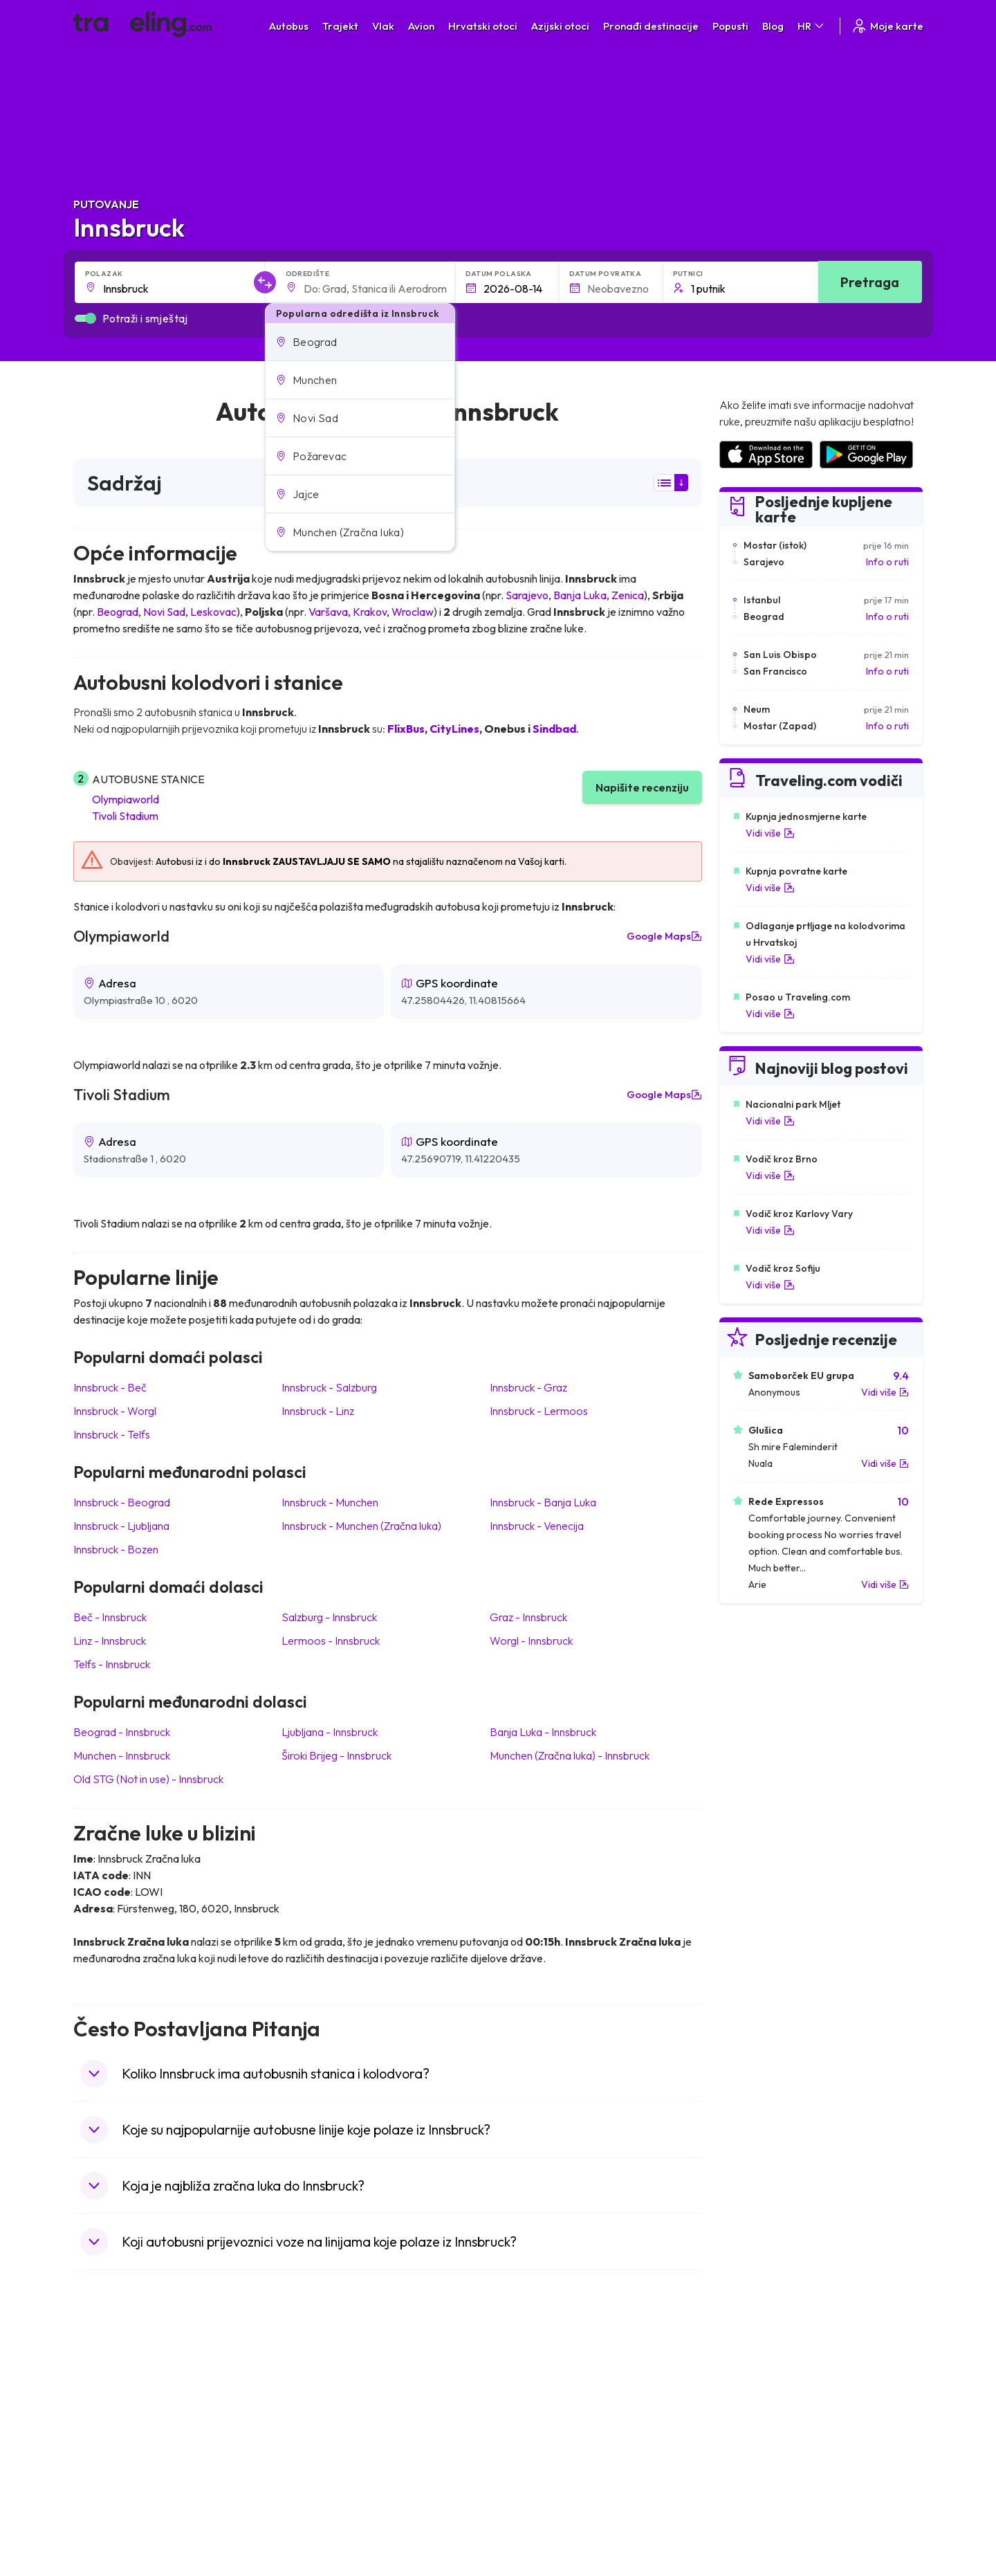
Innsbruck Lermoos (539, 1411)
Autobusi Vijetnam (332, 2444)
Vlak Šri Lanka (535, 2430)
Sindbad (554, 729)
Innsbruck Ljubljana (121, 1526)
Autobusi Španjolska (336, 2401)
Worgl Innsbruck (531, 1640)
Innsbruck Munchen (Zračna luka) (361, 1526)
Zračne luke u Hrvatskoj (768, 2386)
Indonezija (102, 2517)
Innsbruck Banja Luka (543, 1502)
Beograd (117, 612)
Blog (773, 26)
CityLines (454, 729)
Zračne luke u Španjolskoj (772, 2401)
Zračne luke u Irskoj (759, 2459)
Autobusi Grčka (326, 2488)
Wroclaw (412, 612)
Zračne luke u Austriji (762, 2473)
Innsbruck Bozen (115, 1549)
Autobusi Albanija (330, 2386)
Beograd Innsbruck (121, 1732)
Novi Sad (164, 612)
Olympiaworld (125, 799)
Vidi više (770, 833)
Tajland (95, 2502)
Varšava (328, 612)
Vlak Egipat (529, 2401)
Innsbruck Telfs (111, 1434)
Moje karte (887, 26)
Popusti (730, 26)
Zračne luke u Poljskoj (764, 2502)
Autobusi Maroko (330, 2415)
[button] (360, 341)
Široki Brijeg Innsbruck (336, 1755)
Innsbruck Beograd (121, 1502)
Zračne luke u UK (753, 2444)
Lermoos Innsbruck (331, 1640)
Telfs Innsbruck (111, 1664)
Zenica (627, 595)
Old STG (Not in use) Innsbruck (148, 1779)
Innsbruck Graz (528, 1387)
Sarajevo (527, 595)
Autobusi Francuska (335, 2502)
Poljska (95, 2488)
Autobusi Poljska (328, 2430)
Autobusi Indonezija (335, 2517)
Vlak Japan (529, 2386)
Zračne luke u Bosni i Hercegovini (789, 2517)
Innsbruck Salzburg (329, 1387)
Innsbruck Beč (110, 1387)
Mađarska (102, 2386)
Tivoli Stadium (125, 816)
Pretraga (869, 282)
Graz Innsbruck (528, 1617)
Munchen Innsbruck (121, 1755)
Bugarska (101, 2415)
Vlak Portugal (534, 2415)
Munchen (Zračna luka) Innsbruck (569, 1755)
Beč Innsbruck (110, 1617)
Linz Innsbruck (109, 1640)
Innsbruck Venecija (537, 1526)
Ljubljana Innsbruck (330, 1732)
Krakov (370, 612)
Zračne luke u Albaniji (763, 2488)
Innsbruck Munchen (330, 1502)
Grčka (93, 2430)
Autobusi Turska (327, 2473)
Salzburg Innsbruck (329, 1617)
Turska (95, 2473)
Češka (93, 2459)
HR (811, 26)
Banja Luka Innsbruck (543, 1732)
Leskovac (213, 612)
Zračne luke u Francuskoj (771, 2415)
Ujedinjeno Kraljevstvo (129, 2444)
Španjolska (104, 2401)
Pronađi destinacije (651, 26)
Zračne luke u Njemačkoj (769, 2430)
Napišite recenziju (642, 787)
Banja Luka (580, 595)
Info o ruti (887, 562)
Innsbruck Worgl (114, 1411)
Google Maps (664, 936)
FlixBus (406, 729)
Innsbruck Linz (318, 1411)
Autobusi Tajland (328, 2459)
